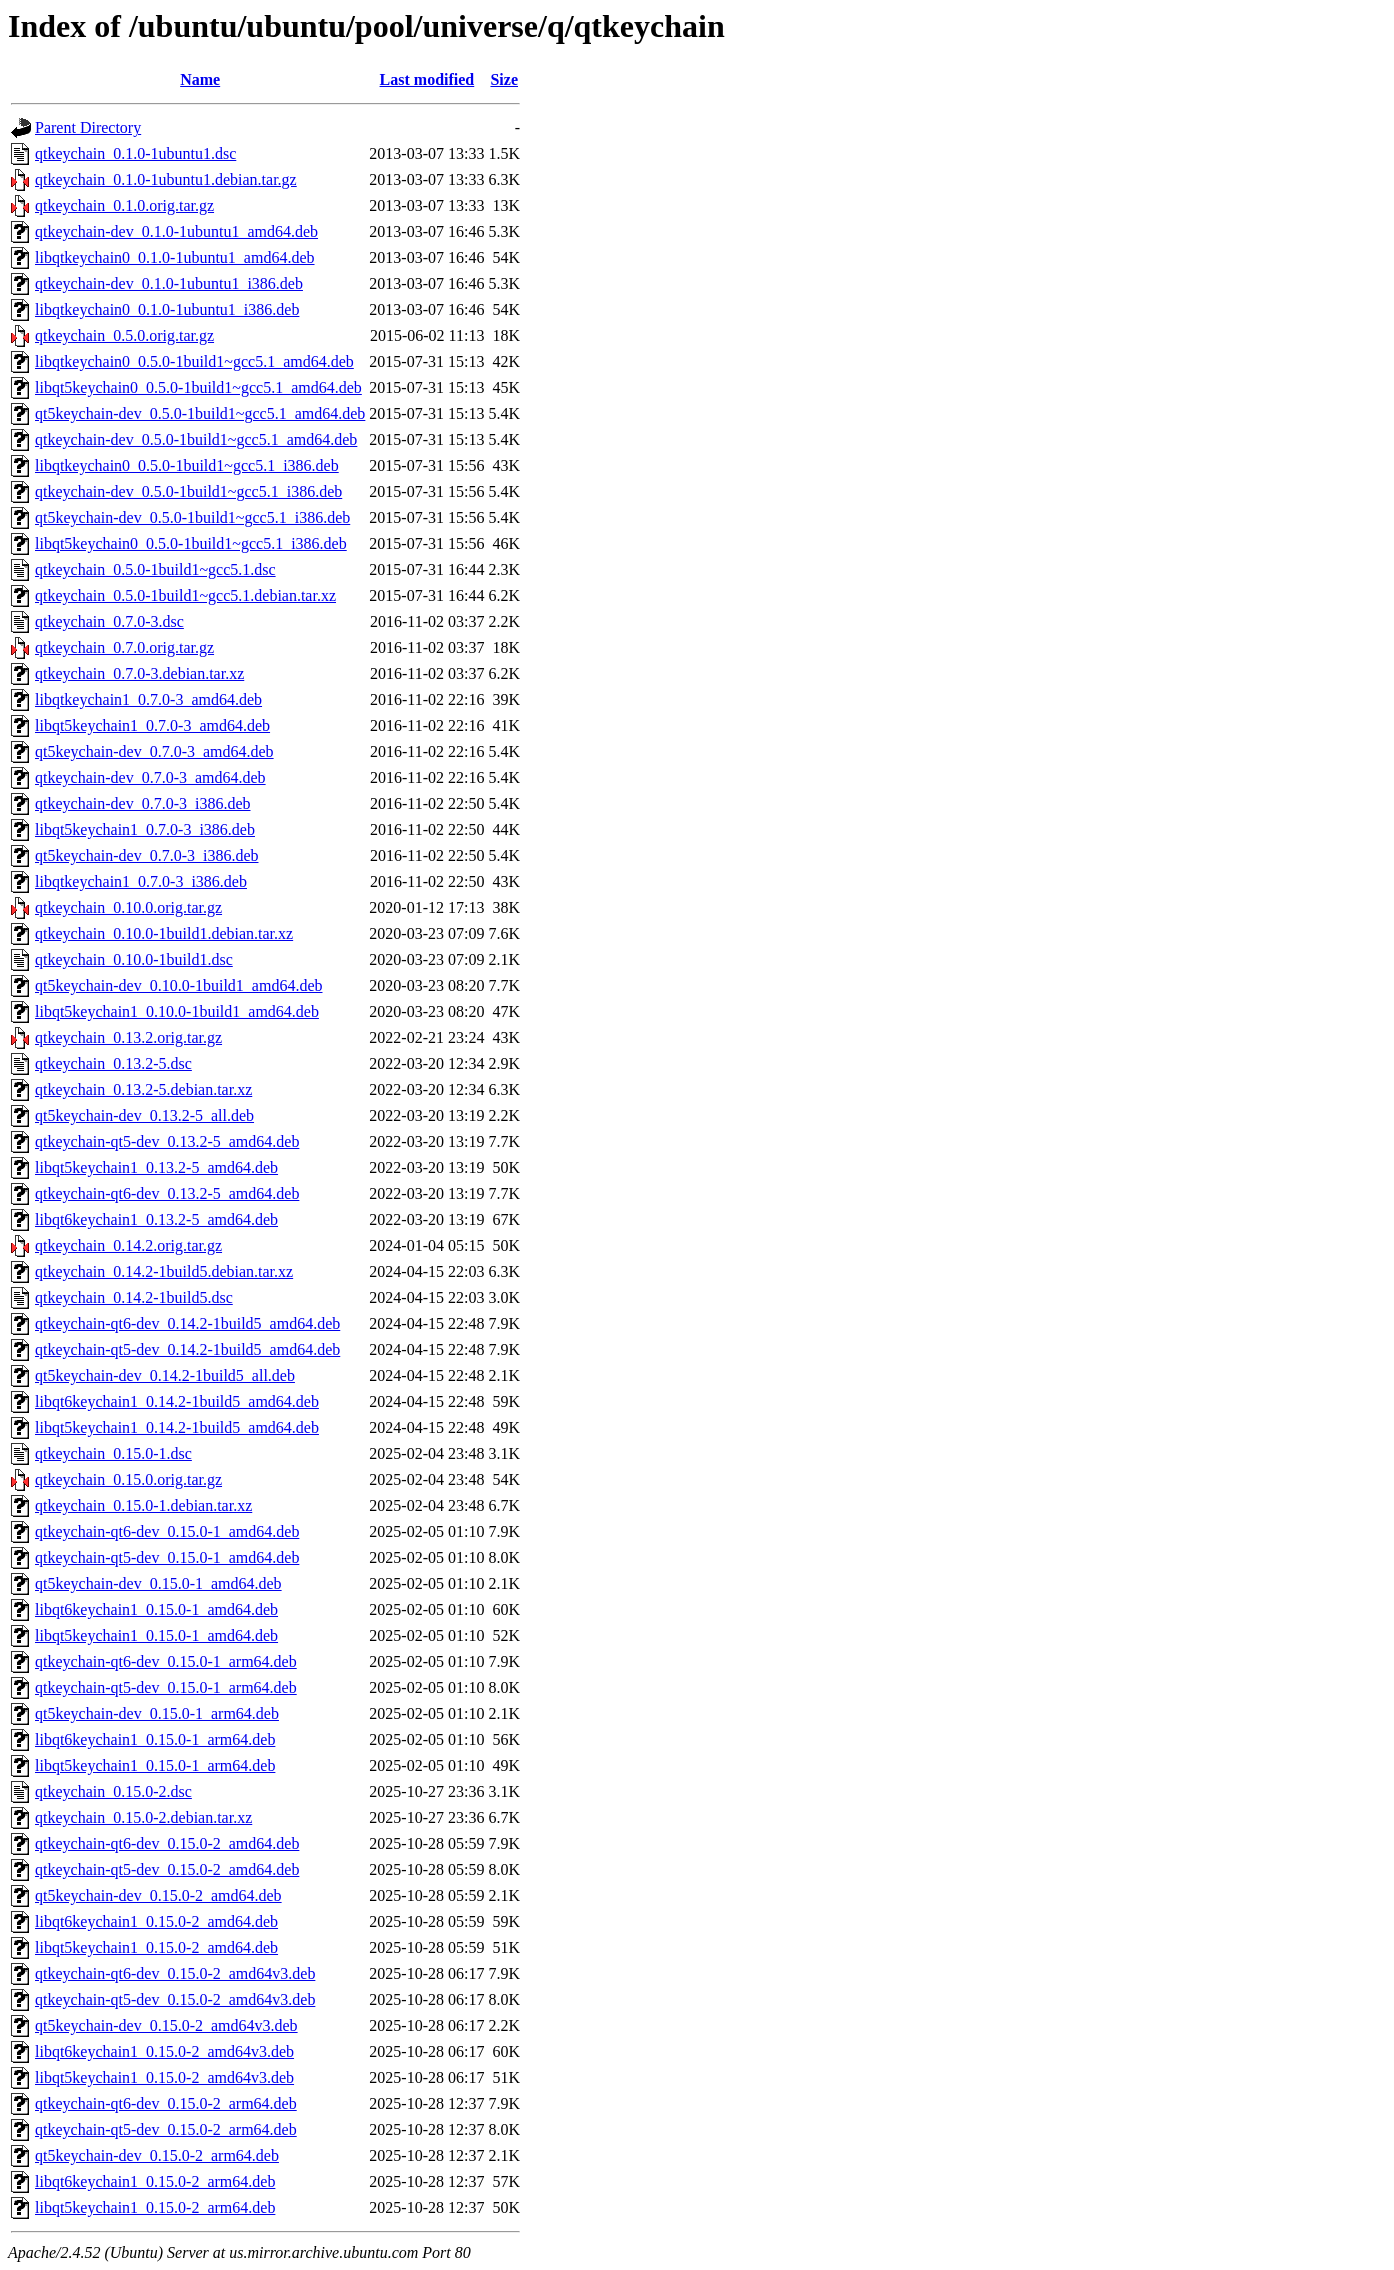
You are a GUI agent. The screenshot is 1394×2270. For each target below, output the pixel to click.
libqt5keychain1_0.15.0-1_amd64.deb (156, 1635)
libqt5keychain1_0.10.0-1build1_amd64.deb (177, 1011)
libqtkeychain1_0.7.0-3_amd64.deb (148, 699)
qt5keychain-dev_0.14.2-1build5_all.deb (165, 1375)
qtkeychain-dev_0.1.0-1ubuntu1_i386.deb (169, 283)
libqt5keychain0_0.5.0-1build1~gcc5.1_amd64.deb (198, 387)
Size (504, 79)
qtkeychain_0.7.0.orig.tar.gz (124, 647)
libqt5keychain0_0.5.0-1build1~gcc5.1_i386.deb (191, 543)
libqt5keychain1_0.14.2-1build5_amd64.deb (177, 1427)
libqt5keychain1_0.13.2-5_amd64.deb (156, 1167)
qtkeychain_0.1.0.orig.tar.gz (124, 205)
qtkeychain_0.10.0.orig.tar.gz (128, 907)
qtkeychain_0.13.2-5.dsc (113, 1063)
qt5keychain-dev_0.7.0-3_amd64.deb (154, 751)
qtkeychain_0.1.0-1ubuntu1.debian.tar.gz (166, 179)
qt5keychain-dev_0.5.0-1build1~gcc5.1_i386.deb (192, 517)
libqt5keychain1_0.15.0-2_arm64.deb (155, 2207)
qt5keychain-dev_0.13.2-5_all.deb (144, 1115)
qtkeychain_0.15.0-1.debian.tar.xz (143, 1505)
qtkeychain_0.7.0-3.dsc (109, 621)
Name (200, 79)
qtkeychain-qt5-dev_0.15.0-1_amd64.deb (167, 1557)
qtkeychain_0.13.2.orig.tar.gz (128, 1037)
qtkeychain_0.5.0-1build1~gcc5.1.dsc (155, 569)
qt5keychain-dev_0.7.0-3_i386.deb (147, 855)
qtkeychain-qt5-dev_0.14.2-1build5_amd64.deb (187, 1349)
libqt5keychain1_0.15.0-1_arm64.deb (155, 1765)
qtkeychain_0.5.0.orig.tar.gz (124, 335)
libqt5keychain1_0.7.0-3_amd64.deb (152, 725)
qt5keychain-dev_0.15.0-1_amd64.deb (158, 1583)
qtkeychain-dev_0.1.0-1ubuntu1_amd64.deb (176, 231)
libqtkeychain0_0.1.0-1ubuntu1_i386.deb (167, 309)
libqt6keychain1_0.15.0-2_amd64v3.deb (164, 2051)
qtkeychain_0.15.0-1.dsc (113, 1453)
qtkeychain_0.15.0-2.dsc (113, 1791)
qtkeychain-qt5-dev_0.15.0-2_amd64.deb (167, 1869)
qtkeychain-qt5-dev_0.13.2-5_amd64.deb (167, 1141)
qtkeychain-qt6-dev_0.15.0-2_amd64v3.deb (175, 1973)
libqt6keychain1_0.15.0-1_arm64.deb (155, 1739)
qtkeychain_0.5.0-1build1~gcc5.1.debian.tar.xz (185, 595)
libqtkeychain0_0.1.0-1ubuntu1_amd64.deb (175, 257)
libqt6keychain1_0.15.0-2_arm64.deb (155, 2181)
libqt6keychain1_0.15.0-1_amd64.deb (156, 1609)
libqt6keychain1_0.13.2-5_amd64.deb (156, 1219)
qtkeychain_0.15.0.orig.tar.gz (128, 1479)
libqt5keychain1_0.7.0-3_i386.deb (145, 829)
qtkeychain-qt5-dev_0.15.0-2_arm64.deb (166, 2129)
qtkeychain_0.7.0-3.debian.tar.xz (139, 673)
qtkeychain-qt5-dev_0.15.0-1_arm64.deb (166, 1687)
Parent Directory (88, 127)
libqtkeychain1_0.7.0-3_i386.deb (141, 881)
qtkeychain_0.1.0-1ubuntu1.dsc (135, 153)
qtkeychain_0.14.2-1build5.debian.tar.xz (164, 1271)
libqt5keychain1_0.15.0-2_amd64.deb (156, 1947)
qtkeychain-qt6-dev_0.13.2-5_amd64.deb (167, 1193)
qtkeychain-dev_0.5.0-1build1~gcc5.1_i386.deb (188, 491)
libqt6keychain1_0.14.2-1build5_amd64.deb (177, 1401)
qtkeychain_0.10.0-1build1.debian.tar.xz (164, 933)
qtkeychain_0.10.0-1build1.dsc (134, 959)
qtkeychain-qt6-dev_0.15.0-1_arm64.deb (166, 1661)
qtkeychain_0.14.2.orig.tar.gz (128, 1245)
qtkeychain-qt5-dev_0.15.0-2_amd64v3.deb (175, 1999)
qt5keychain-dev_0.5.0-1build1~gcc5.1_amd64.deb (200, 413)
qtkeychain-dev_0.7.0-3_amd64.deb (150, 777)
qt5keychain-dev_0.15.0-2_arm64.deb (157, 2155)
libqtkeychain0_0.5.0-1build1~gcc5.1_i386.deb (187, 465)
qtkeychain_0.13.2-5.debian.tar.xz (143, 1089)
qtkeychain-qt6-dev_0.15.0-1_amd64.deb (167, 1531)
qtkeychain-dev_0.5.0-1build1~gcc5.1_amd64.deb (196, 439)
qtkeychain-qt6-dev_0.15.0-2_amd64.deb (167, 1843)
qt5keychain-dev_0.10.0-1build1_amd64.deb (179, 985)
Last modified (427, 79)
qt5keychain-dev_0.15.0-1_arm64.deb (157, 1713)
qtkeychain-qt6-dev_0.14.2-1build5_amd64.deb (187, 1323)
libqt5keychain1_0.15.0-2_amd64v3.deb (164, 2077)
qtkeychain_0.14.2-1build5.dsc (134, 1297)
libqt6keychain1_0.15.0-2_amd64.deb (156, 1921)
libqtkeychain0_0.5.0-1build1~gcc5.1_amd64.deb (194, 361)
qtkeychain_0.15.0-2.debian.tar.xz (143, 1817)
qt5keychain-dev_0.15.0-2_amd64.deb (158, 1895)
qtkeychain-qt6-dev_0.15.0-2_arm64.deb (166, 2103)
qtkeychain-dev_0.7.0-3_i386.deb (143, 803)
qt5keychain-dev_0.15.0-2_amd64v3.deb (166, 2025)
